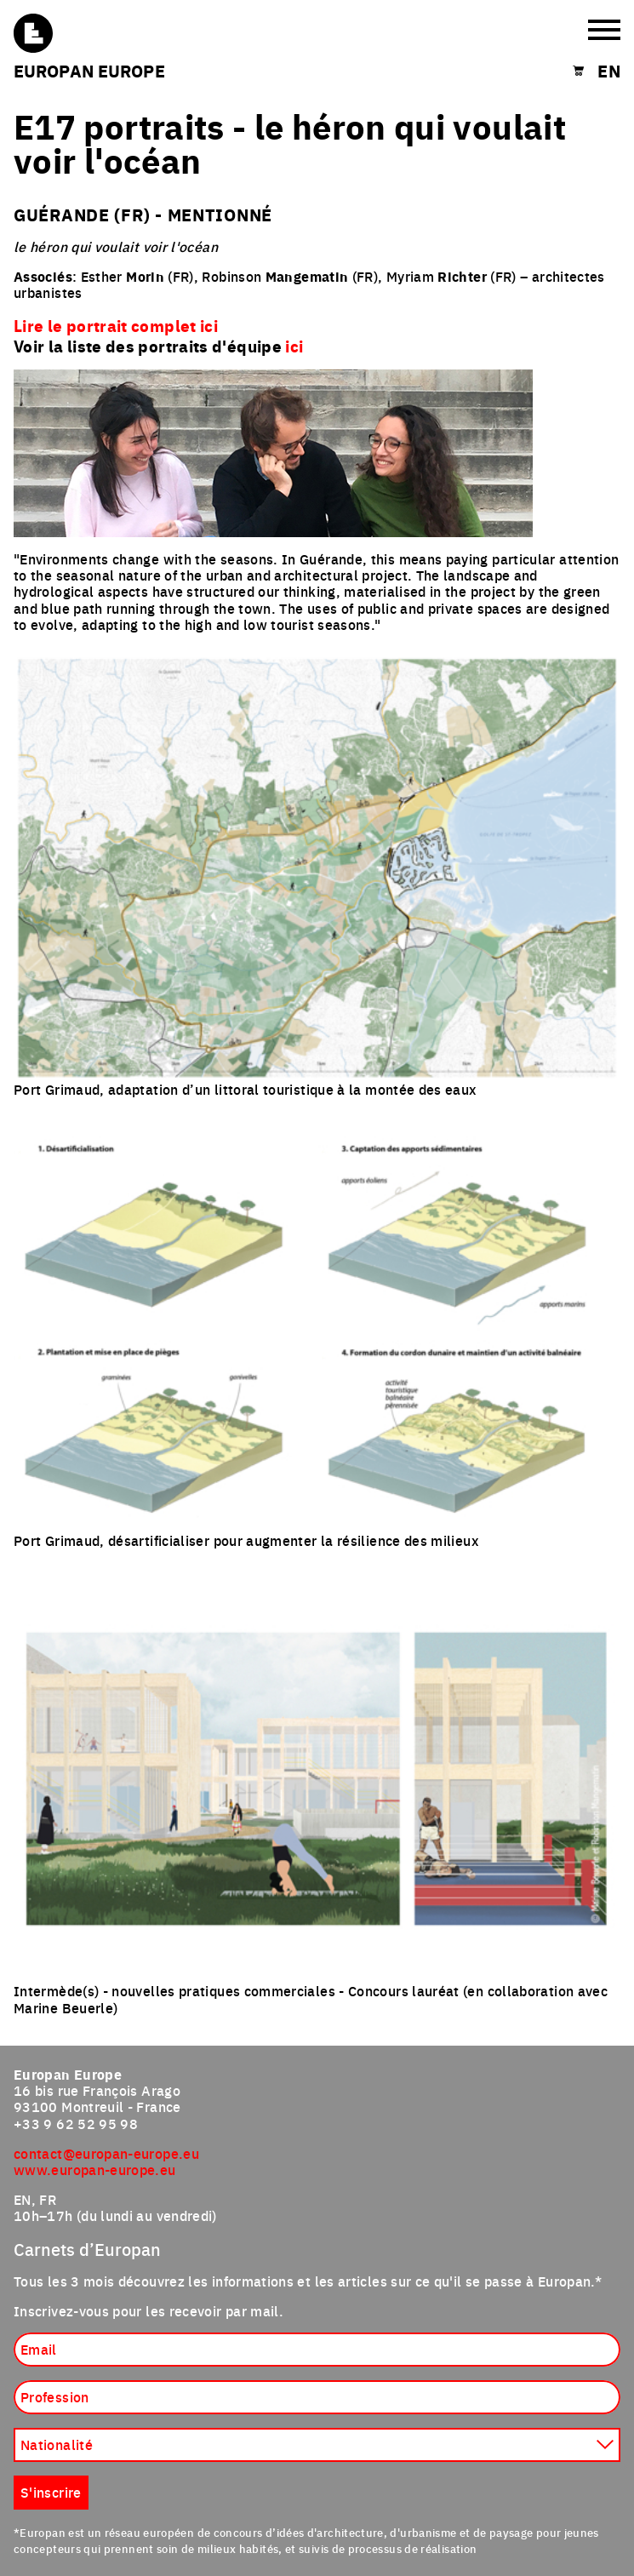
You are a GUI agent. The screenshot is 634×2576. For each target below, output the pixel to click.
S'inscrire (51, 2491)
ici (294, 346)
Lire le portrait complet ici (116, 325)
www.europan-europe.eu (95, 2169)
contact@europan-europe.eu (106, 2153)
